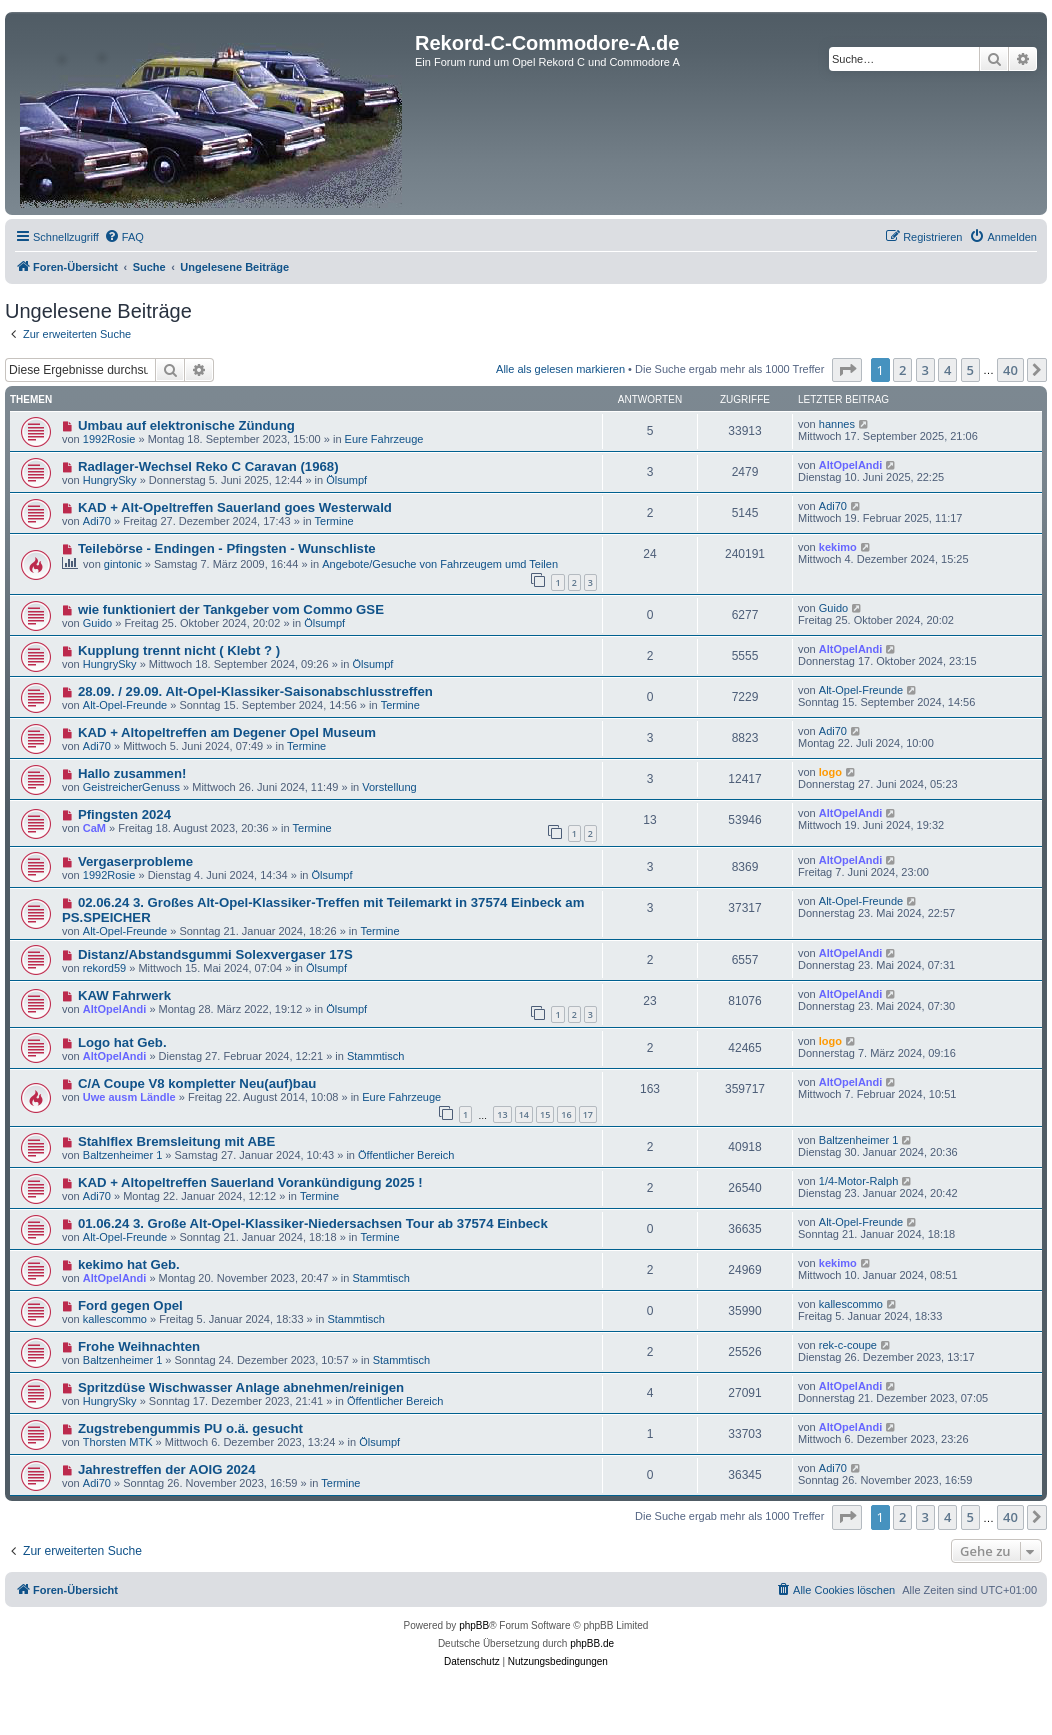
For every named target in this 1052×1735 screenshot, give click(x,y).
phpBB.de (592, 1643)
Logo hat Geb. (122, 1042)
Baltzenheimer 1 (123, 1155)
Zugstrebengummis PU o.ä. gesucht (190, 1428)
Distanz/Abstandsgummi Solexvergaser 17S (215, 954)
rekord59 (104, 968)
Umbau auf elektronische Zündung (186, 425)
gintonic (123, 564)
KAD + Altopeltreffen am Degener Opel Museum (227, 732)
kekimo (838, 547)
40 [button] (1010, 370)
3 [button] (925, 370)
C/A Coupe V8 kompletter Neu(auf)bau (197, 1083)
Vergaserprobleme (135, 861)
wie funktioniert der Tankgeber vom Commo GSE (231, 609)
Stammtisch (375, 1056)
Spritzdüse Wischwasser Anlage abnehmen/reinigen (241, 1387)
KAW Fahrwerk (124, 995)
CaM (94, 828)
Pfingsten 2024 (124, 814)
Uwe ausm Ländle (129, 1097)
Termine (334, 521)
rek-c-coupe (848, 1345)
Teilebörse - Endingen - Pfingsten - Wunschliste (227, 548)
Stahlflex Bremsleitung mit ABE (176, 1141)
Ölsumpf (346, 480)
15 (545, 1114)
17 (588, 1114)
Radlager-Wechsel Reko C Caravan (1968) (208, 466)
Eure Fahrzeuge (384, 439)
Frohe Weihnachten (139, 1346)
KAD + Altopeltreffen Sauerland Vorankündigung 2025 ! (250, 1182)
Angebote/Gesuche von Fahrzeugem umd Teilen (440, 564)
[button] (847, 370)
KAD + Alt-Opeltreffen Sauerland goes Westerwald (235, 507)
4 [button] (947, 370)
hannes (837, 424)
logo (830, 772)
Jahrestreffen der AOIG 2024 (167, 1469)
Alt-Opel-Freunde (125, 705)
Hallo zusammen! (132, 773)
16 (566, 1114)
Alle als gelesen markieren (560, 369)
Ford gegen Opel (130, 1305)
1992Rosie (109, 439)
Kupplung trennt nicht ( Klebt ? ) (179, 650)
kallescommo (115, 1319)
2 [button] (902, 370)
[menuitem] (124, 237)
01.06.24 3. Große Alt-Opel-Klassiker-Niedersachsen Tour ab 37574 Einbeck (313, 1223)
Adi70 (97, 521)
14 (524, 1114)
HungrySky (110, 480)
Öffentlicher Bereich (406, 1155)
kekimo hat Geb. (129, 1264)
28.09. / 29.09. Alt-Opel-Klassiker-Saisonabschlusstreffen (255, 691)
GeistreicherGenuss (131, 787)
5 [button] (970, 370)
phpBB (474, 1625)
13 (502, 1114)
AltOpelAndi (851, 465)
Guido (97, 623)
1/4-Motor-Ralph (858, 1181)
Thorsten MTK (118, 1442)
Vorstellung (389, 787)
